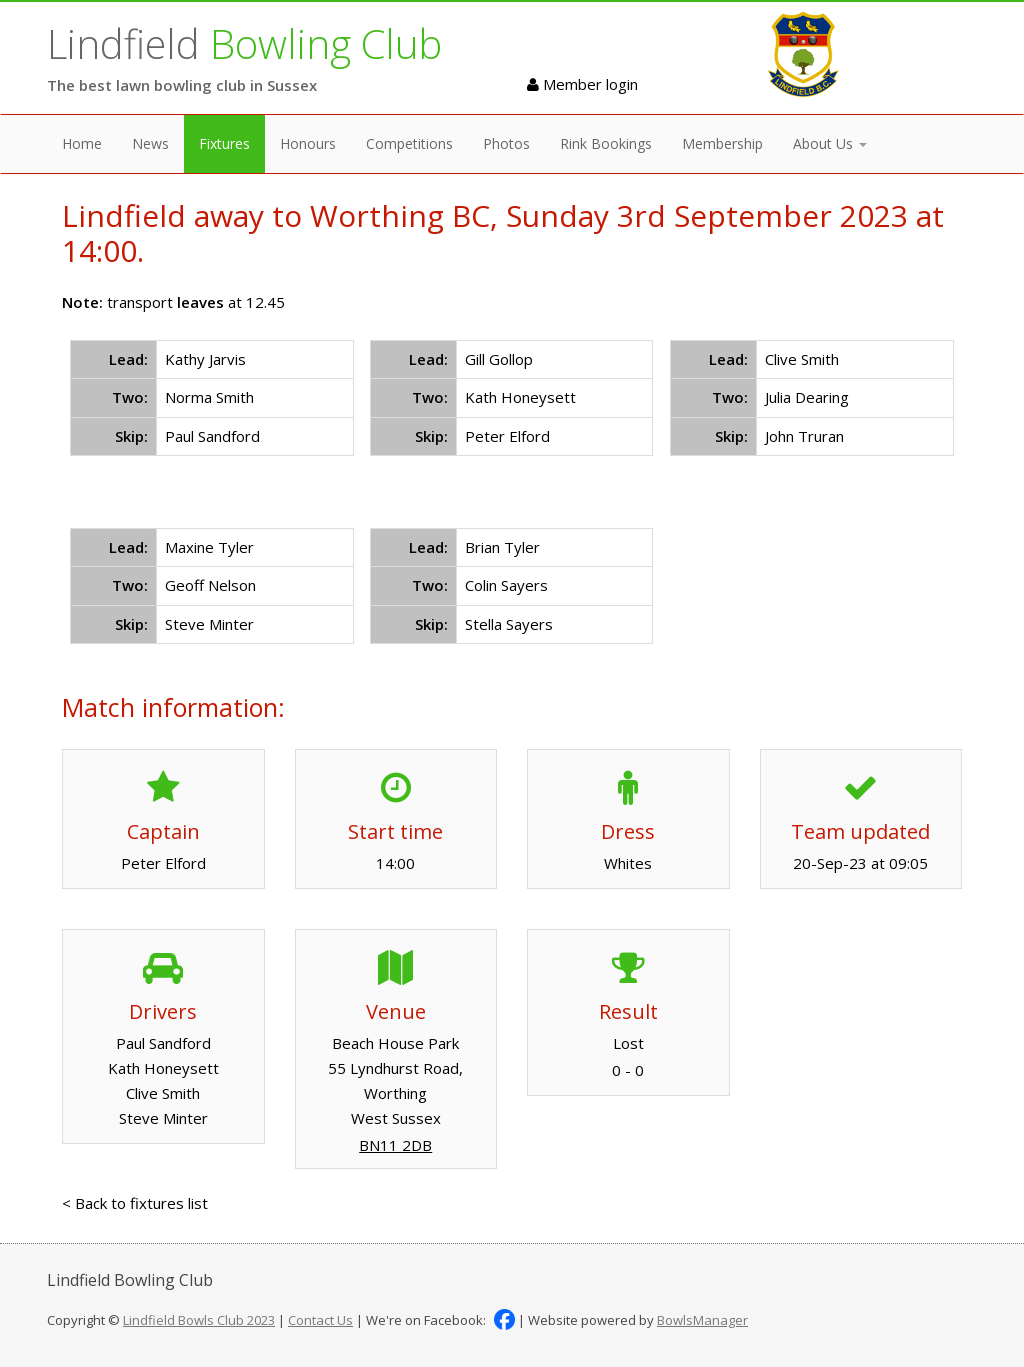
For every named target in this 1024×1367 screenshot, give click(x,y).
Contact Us (320, 1320)
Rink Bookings (606, 143)
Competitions (409, 143)
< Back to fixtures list (135, 1203)
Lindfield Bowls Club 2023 (199, 1320)
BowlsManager (702, 1320)
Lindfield (244, 43)
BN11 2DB (395, 1145)
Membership (722, 143)
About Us (830, 143)
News (150, 143)
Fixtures (224, 143)
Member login (582, 84)
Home (82, 143)
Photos (506, 143)
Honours (308, 143)
